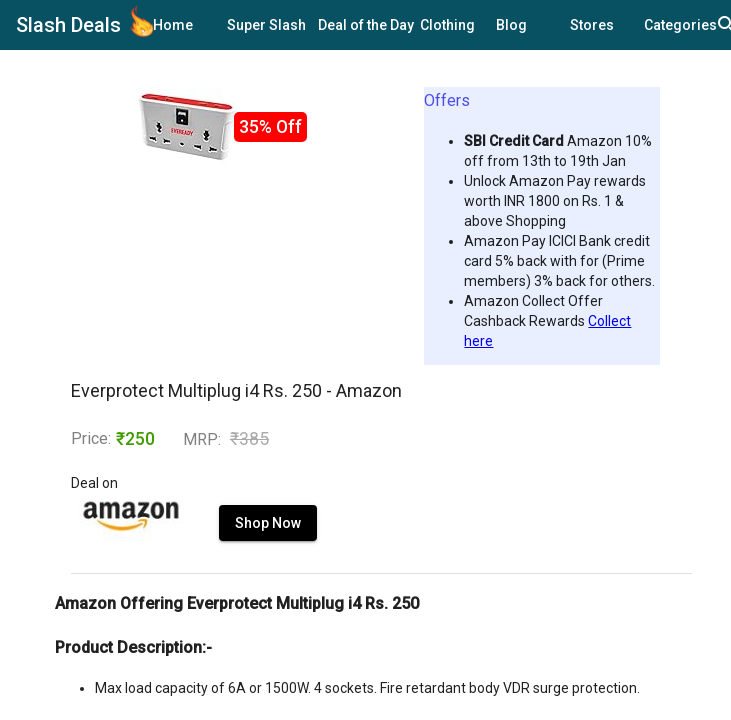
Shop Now (268, 523)
